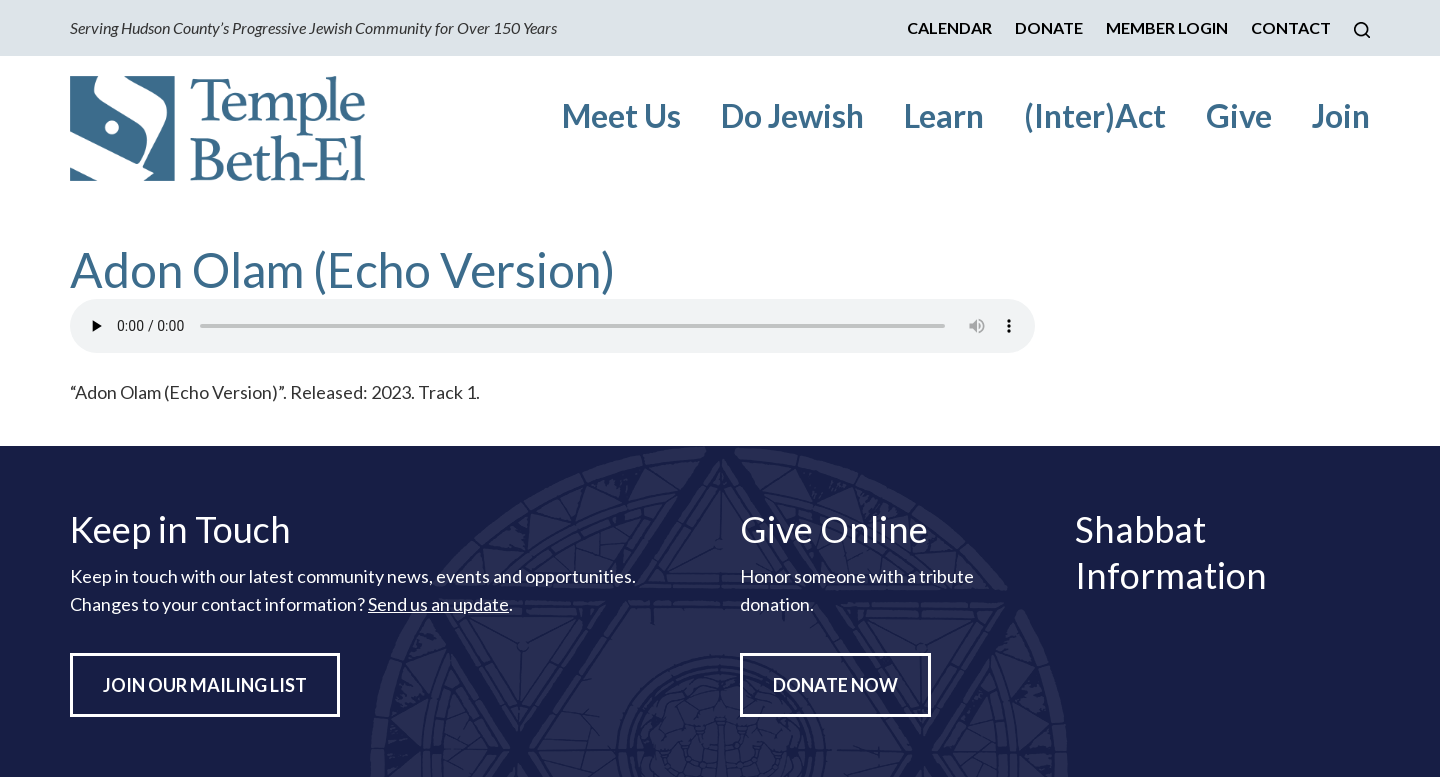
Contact (1291, 27)
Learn (944, 115)
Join (1341, 115)
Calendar (949, 27)
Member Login (1167, 27)
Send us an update (438, 604)
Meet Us (621, 115)
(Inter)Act (1095, 115)
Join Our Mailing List (205, 685)
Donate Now (835, 685)
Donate (1049, 27)
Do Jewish (792, 115)
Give (1239, 115)
